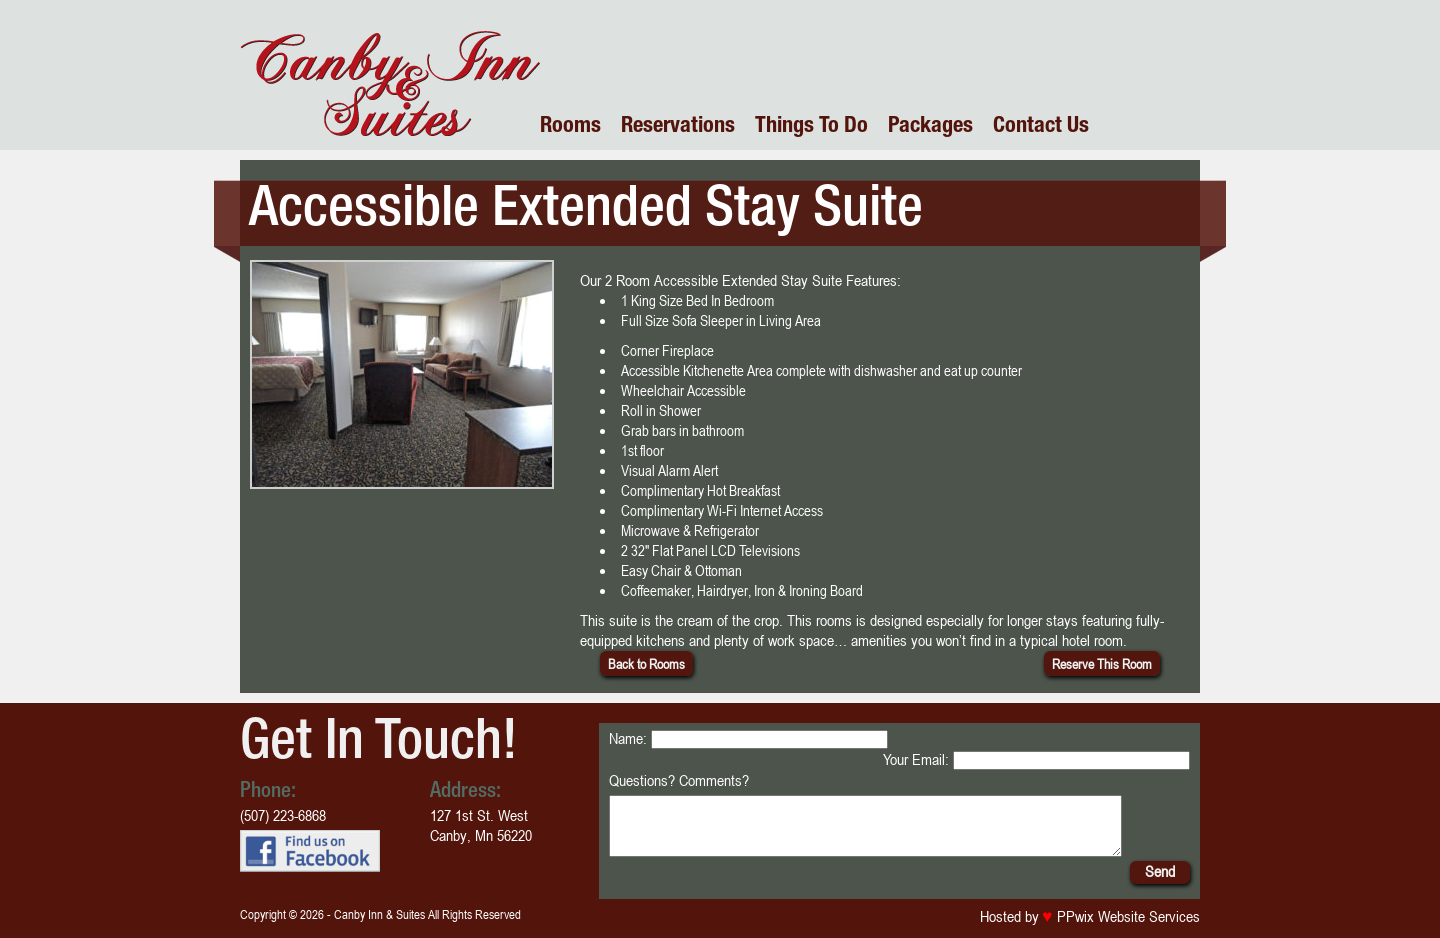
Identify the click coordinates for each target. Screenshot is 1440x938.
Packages (930, 127)
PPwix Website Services (1126, 928)
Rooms (570, 127)
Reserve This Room (1102, 663)
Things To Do (811, 127)
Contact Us (1041, 127)
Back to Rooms (646, 663)
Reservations (678, 127)
